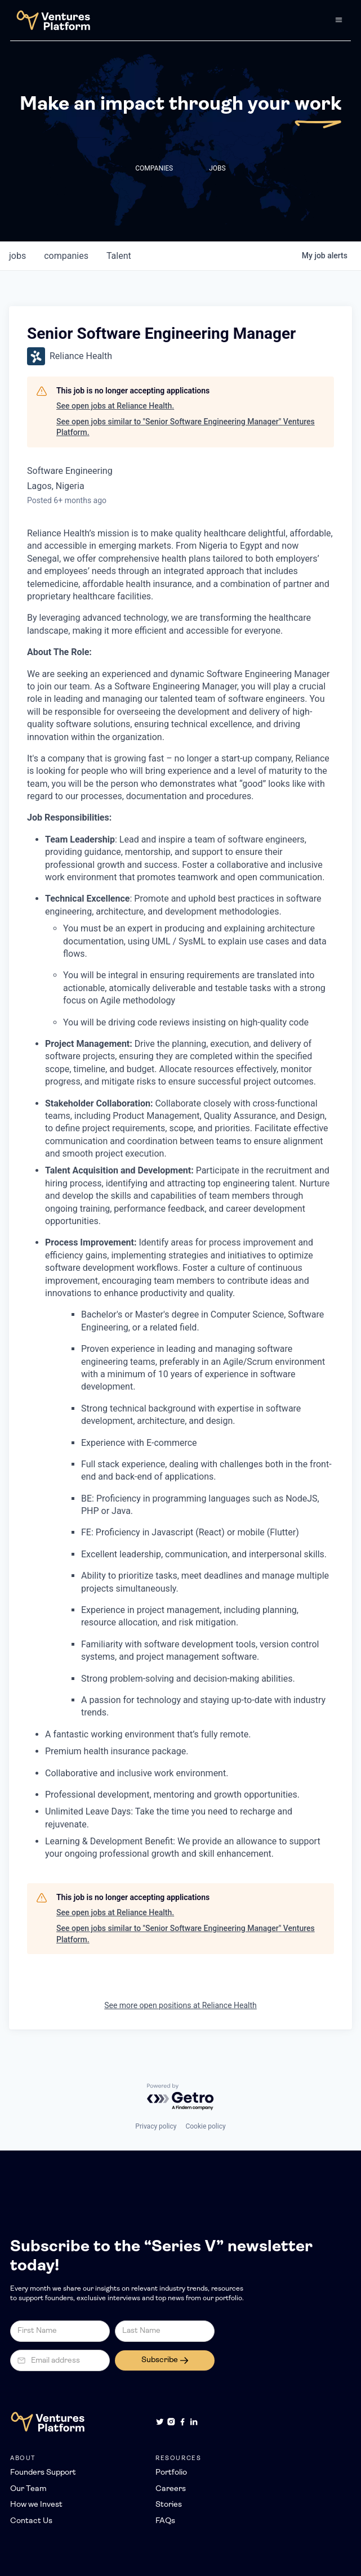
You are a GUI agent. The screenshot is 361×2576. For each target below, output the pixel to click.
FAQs (165, 2521)
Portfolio (171, 2473)
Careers (170, 2489)
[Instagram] (171, 2421)
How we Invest (36, 2505)
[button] (339, 20)
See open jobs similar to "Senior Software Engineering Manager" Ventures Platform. (185, 427)
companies (66, 255)
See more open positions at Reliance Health (180, 2005)
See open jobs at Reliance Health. (115, 405)
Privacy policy (155, 2126)
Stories (168, 2505)
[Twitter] (159, 2421)
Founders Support (43, 2473)
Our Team (28, 2489)
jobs (17, 255)
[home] (50, 20)
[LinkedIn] (193, 2421)
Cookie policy (205, 2126)
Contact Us (31, 2521)
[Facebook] (182, 2421)
